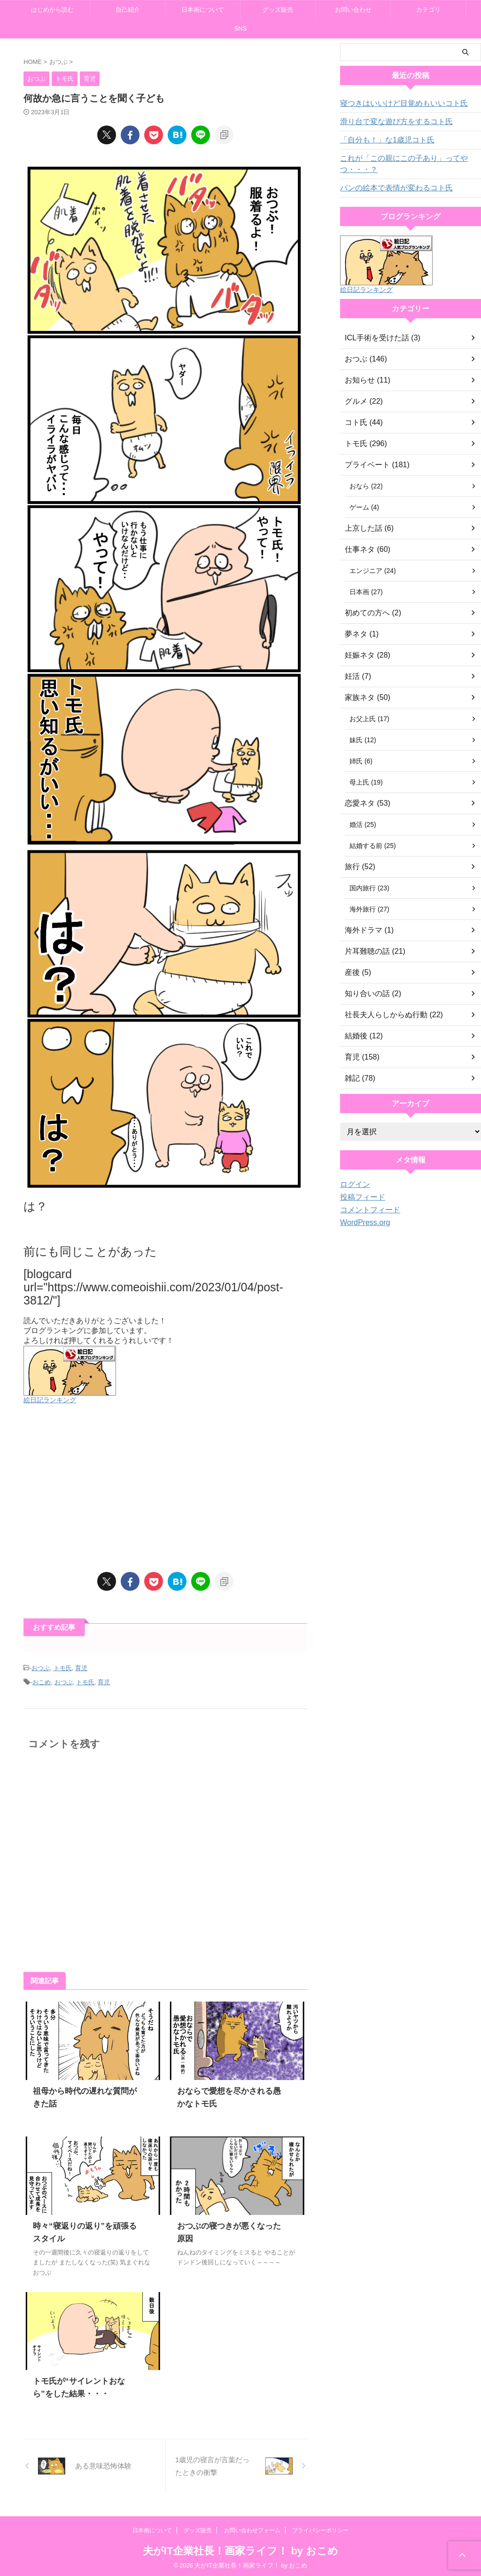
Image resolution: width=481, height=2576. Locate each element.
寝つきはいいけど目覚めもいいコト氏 (396, 103)
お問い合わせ (353, 9)
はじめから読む (52, 9)
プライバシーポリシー (320, 2527)
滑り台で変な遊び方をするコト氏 (389, 122)
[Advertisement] (165, 1488)
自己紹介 (128, 9)
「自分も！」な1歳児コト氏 (381, 140)
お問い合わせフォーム (252, 2527)
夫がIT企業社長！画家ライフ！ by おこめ (240, 2548)
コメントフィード (366, 1210)
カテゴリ (428, 9)
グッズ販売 (278, 9)
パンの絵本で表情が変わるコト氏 (389, 188)
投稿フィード (360, 1197)
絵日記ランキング (49, 1400)
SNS (240, 28)
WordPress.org (362, 1222)
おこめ (41, 1680)
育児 (81, 1667)
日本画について (202, 9)
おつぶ (40, 1667)
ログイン (353, 1184)
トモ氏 (63, 1667)
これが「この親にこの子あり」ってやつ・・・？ (396, 164)
